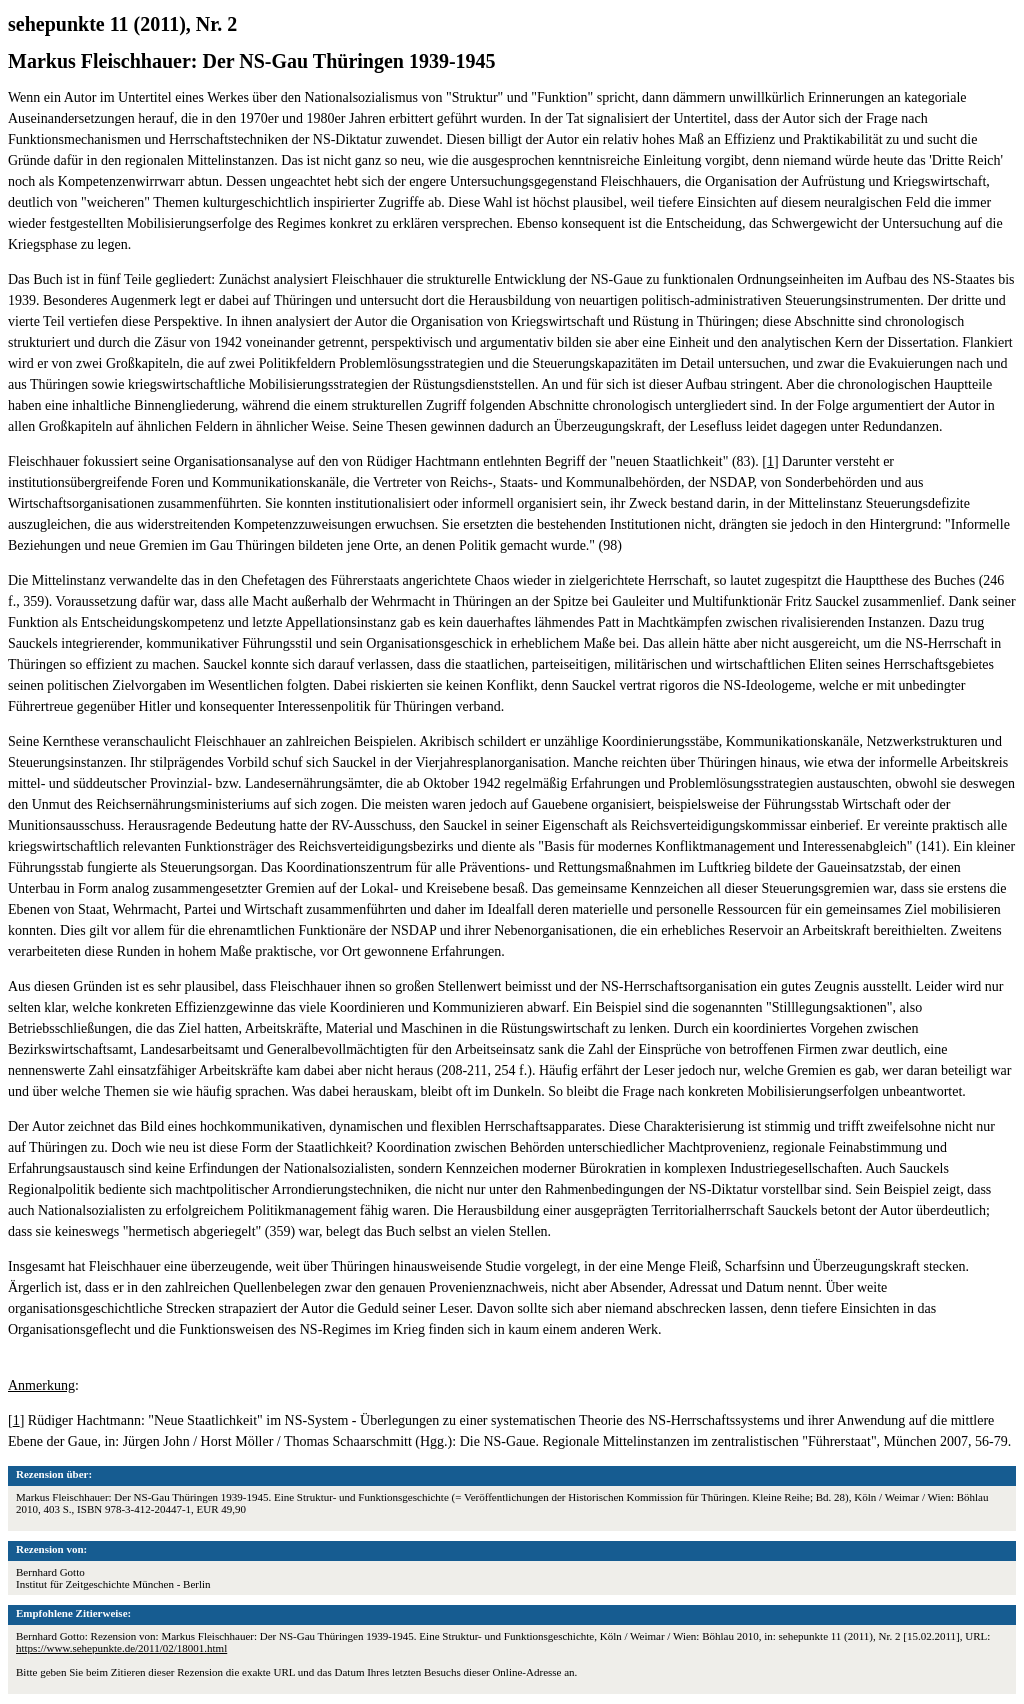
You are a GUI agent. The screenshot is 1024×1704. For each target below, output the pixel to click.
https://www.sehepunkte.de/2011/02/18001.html (121, 1648)
